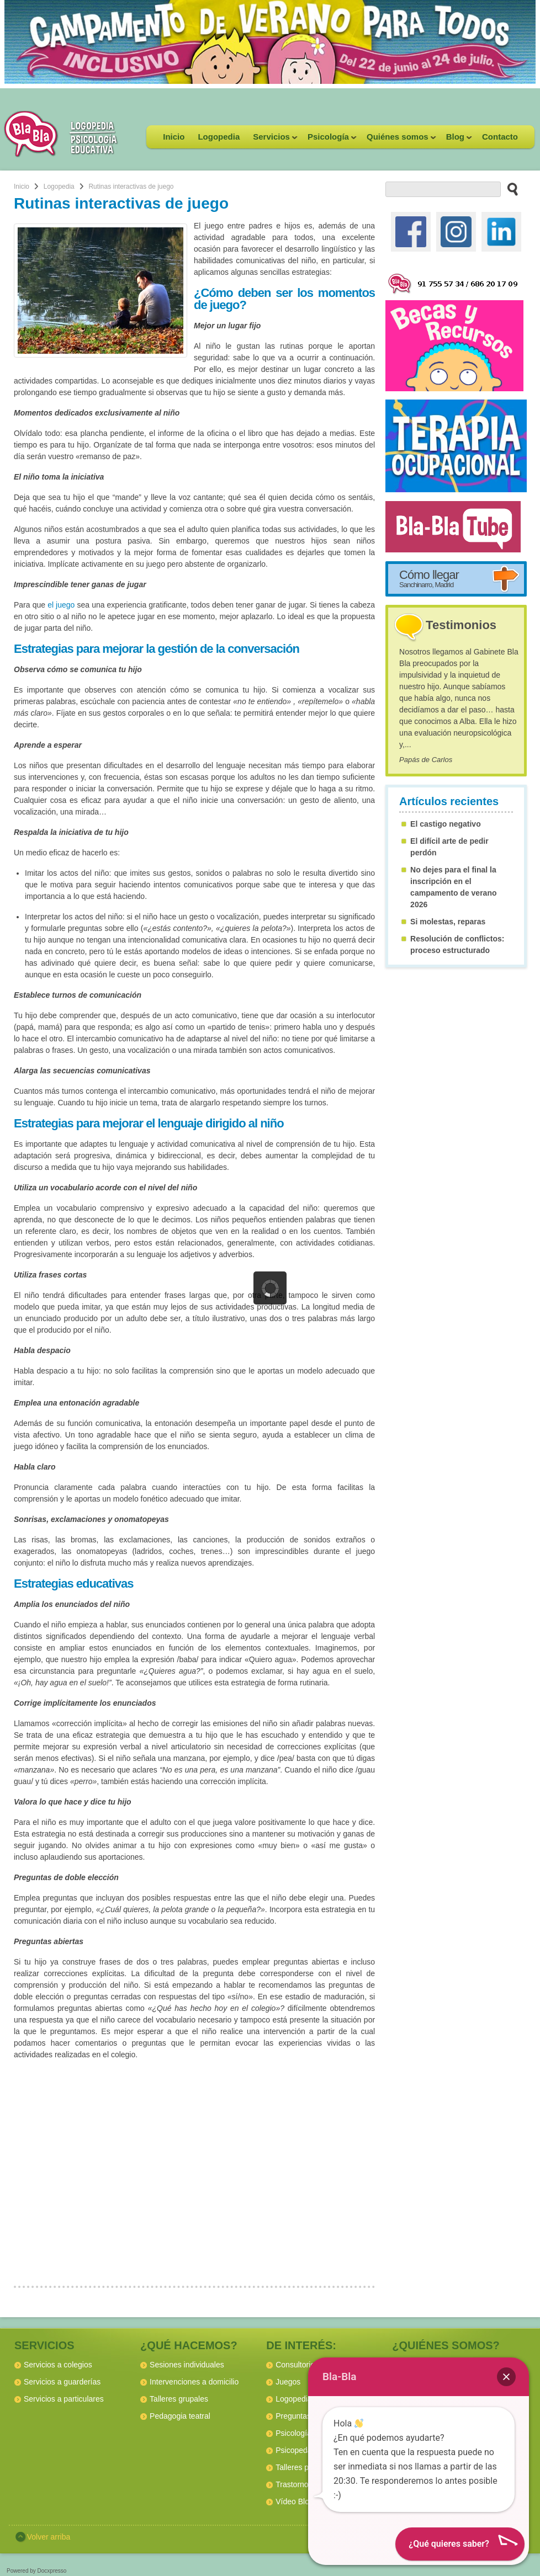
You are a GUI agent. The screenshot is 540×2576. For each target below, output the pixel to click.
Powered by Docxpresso (36, 2571)
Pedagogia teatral (180, 2416)
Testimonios (461, 625)
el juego (61, 604)
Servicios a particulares (64, 2398)
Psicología (329, 140)
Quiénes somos (398, 140)
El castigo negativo (445, 823)
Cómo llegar (429, 578)
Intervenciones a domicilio (194, 2381)
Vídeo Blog (295, 2501)
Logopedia (219, 136)
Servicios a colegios (58, 2364)
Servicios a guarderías (62, 2381)
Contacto (500, 136)
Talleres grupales (179, 2398)
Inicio (173, 136)
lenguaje (180, 1123)
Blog (456, 140)
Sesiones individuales (187, 2364)
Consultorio (295, 2364)
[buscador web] (443, 189)
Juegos (288, 2381)
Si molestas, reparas (447, 921)
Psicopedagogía (303, 2450)
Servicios (272, 140)
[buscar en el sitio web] (509, 189)
